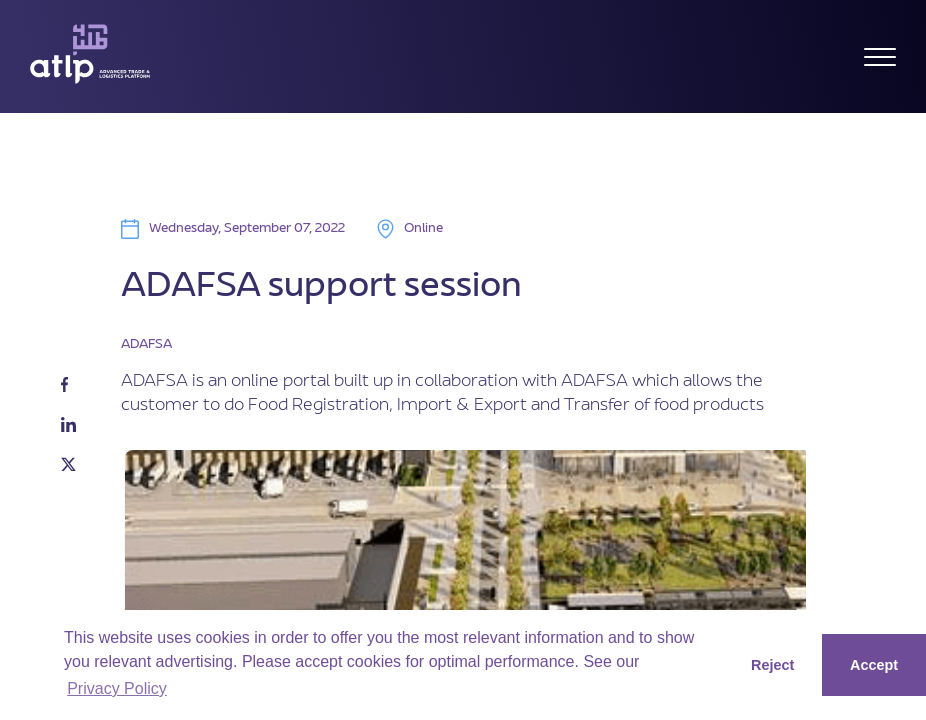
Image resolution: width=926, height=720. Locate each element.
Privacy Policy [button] (117, 688)
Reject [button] (772, 665)
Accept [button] (874, 665)
